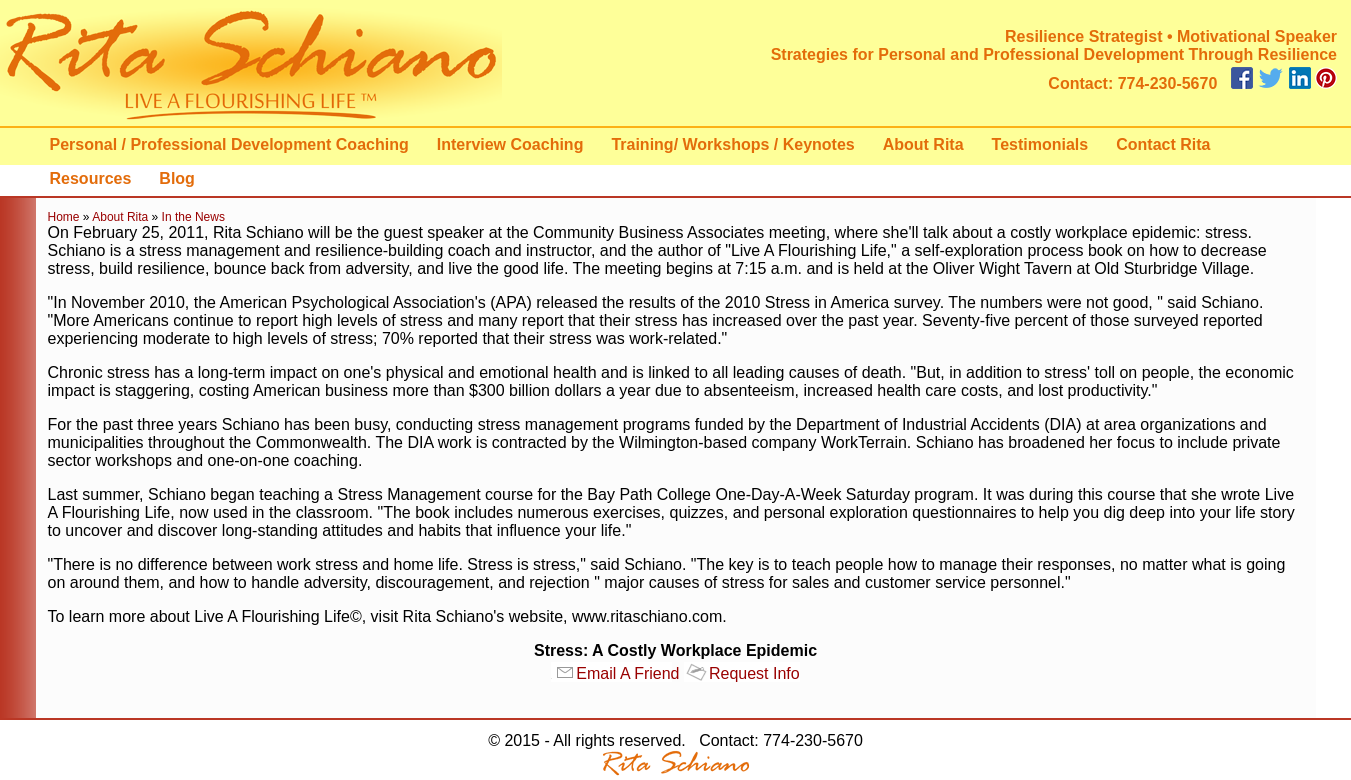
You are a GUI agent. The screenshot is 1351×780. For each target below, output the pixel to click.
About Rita (923, 144)
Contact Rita (1163, 144)
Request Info (754, 673)
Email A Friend (627, 673)
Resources (91, 178)
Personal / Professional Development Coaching (229, 144)
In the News (193, 217)
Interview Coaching (510, 144)
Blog (177, 178)
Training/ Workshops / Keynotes (732, 144)
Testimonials (1040, 144)
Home (64, 217)
